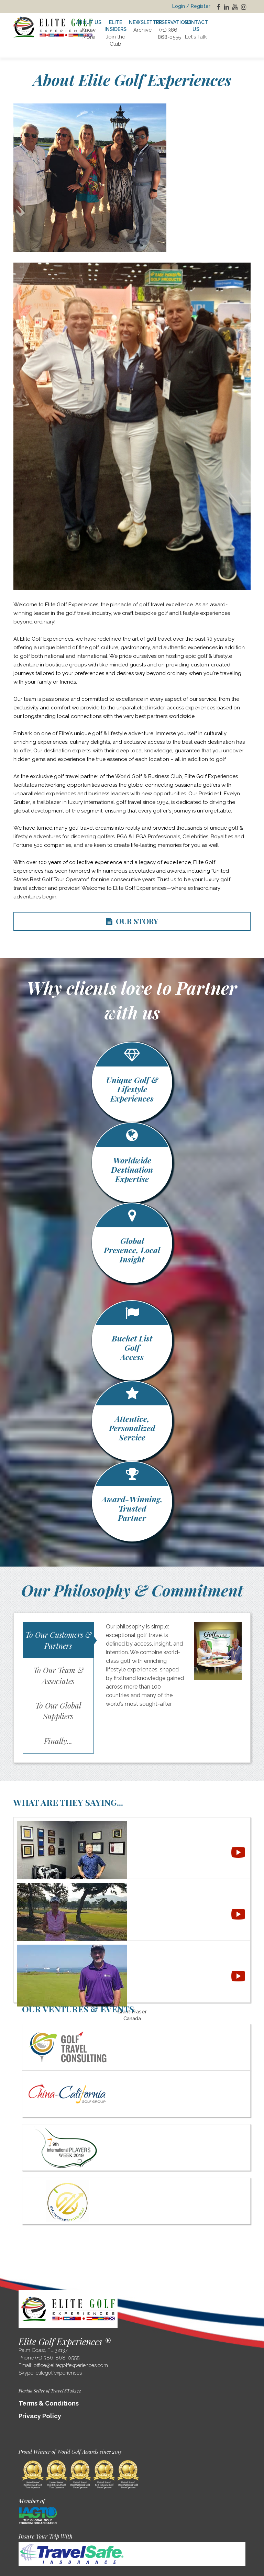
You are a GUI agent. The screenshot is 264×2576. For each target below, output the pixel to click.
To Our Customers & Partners (58, 1639)
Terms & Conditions (49, 2403)
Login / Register (191, 6)
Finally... (58, 1741)
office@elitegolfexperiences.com (71, 2365)
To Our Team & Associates (58, 1675)
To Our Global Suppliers (58, 1710)
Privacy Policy (40, 2416)
